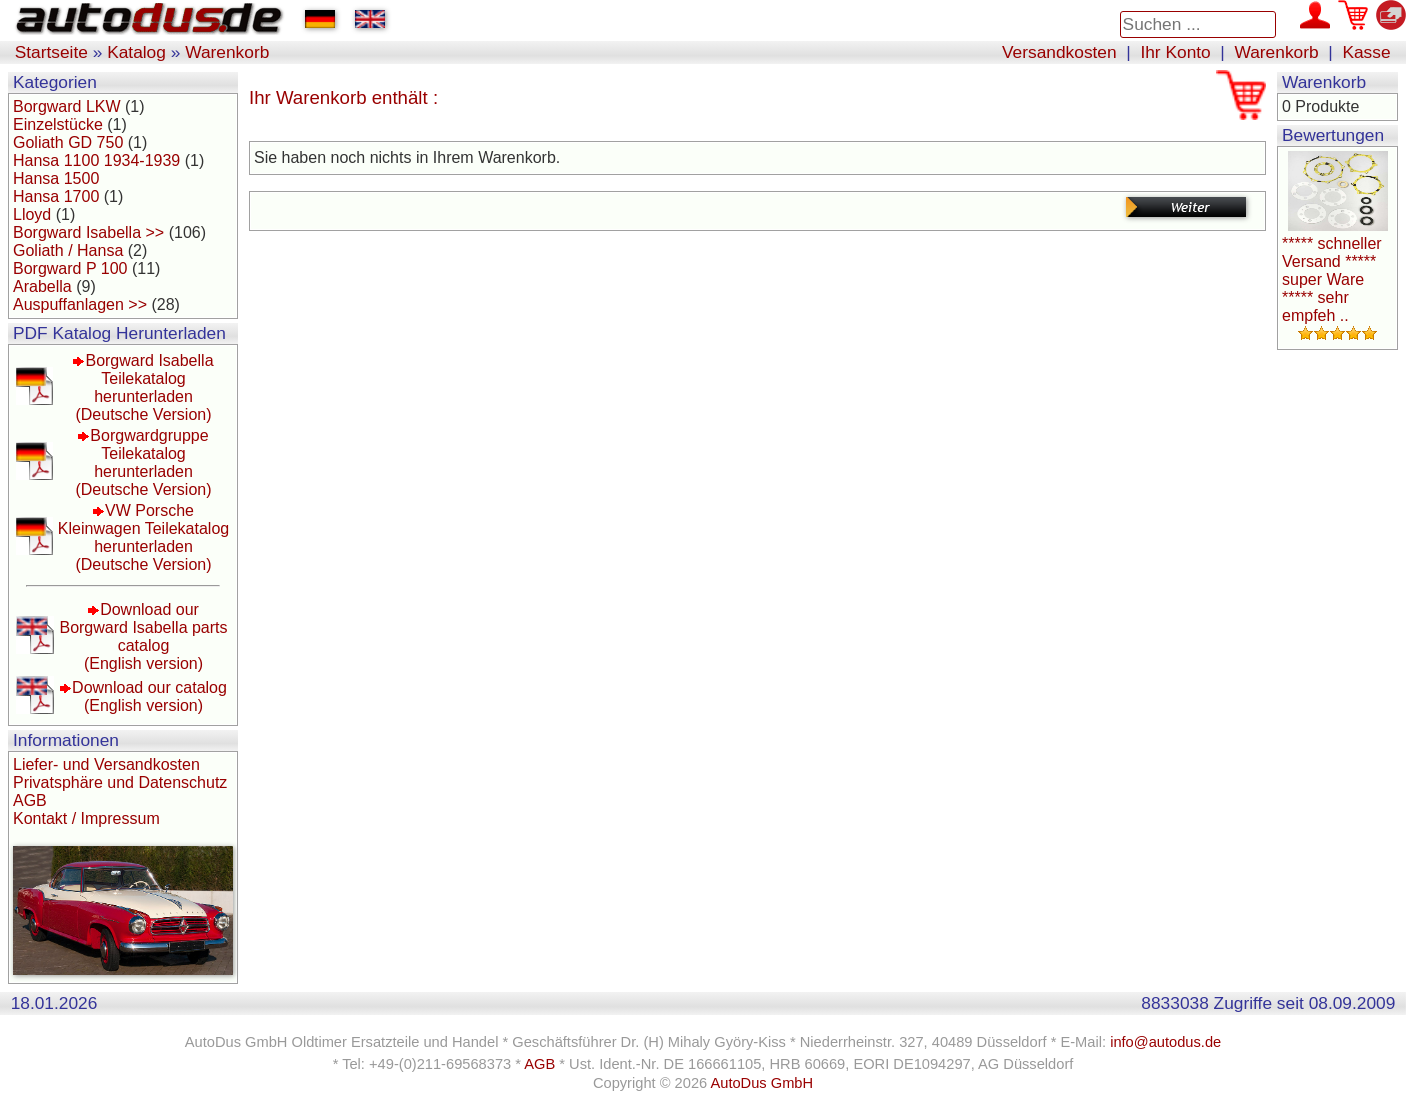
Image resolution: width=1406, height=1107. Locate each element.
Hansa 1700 (56, 196)
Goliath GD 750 (68, 142)
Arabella (42, 286)
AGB (30, 800)
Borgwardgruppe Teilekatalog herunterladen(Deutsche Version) (143, 462)
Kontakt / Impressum (86, 818)
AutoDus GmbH (761, 1083)
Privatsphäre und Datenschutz (120, 782)
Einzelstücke (58, 124)
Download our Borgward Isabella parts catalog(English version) (143, 636)
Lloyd (32, 214)
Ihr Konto (1175, 52)
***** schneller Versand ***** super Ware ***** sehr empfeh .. (1332, 279)
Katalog (136, 52)
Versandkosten (1059, 52)
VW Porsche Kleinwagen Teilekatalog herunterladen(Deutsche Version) (143, 537)
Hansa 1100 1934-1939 (96, 160)
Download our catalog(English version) (149, 696)
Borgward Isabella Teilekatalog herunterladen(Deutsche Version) (144, 387)
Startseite (51, 52)
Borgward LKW (67, 106)
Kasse (1366, 52)
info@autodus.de (1165, 1042)
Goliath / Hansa (68, 250)
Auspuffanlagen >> (80, 304)
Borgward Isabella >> (88, 232)
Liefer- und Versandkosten (106, 764)
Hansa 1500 (56, 178)
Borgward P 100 (70, 268)
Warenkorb (227, 52)
